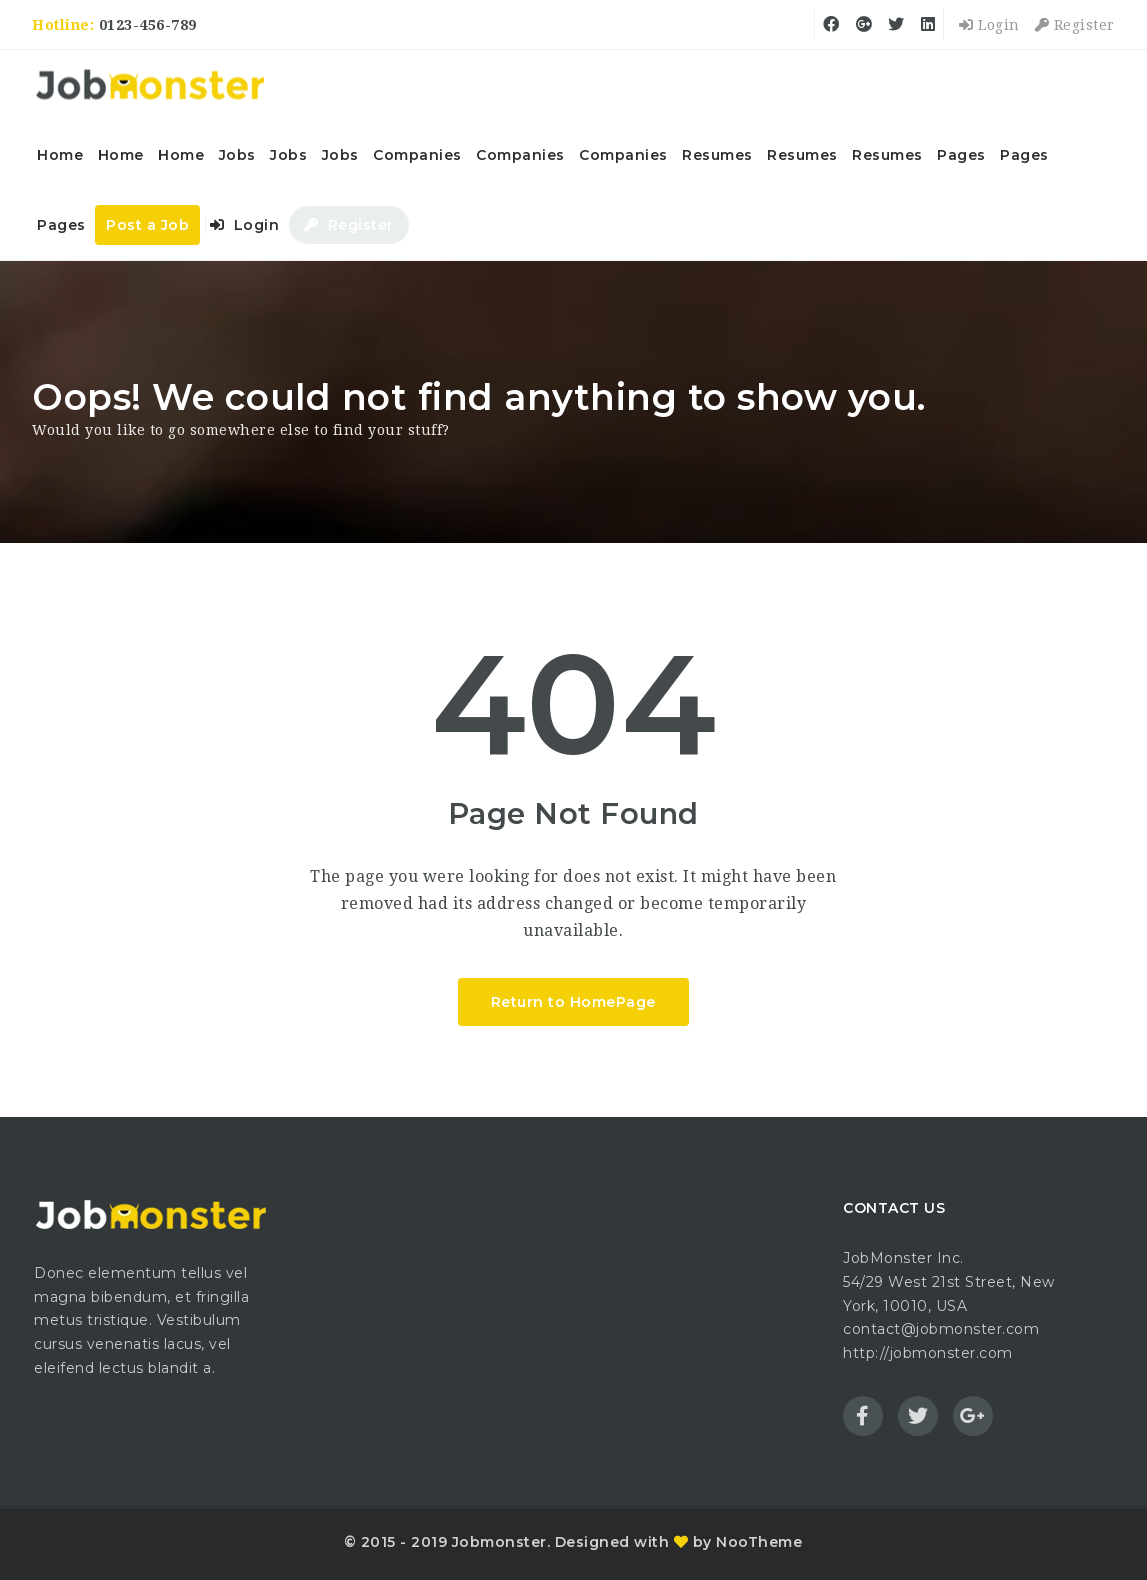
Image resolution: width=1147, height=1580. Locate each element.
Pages (961, 155)
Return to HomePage (573, 1002)
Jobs (237, 155)
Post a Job (147, 225)
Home (60, 155)
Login (989, 25)
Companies (417, 155)
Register (1075, 25)
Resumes (717, 155)
